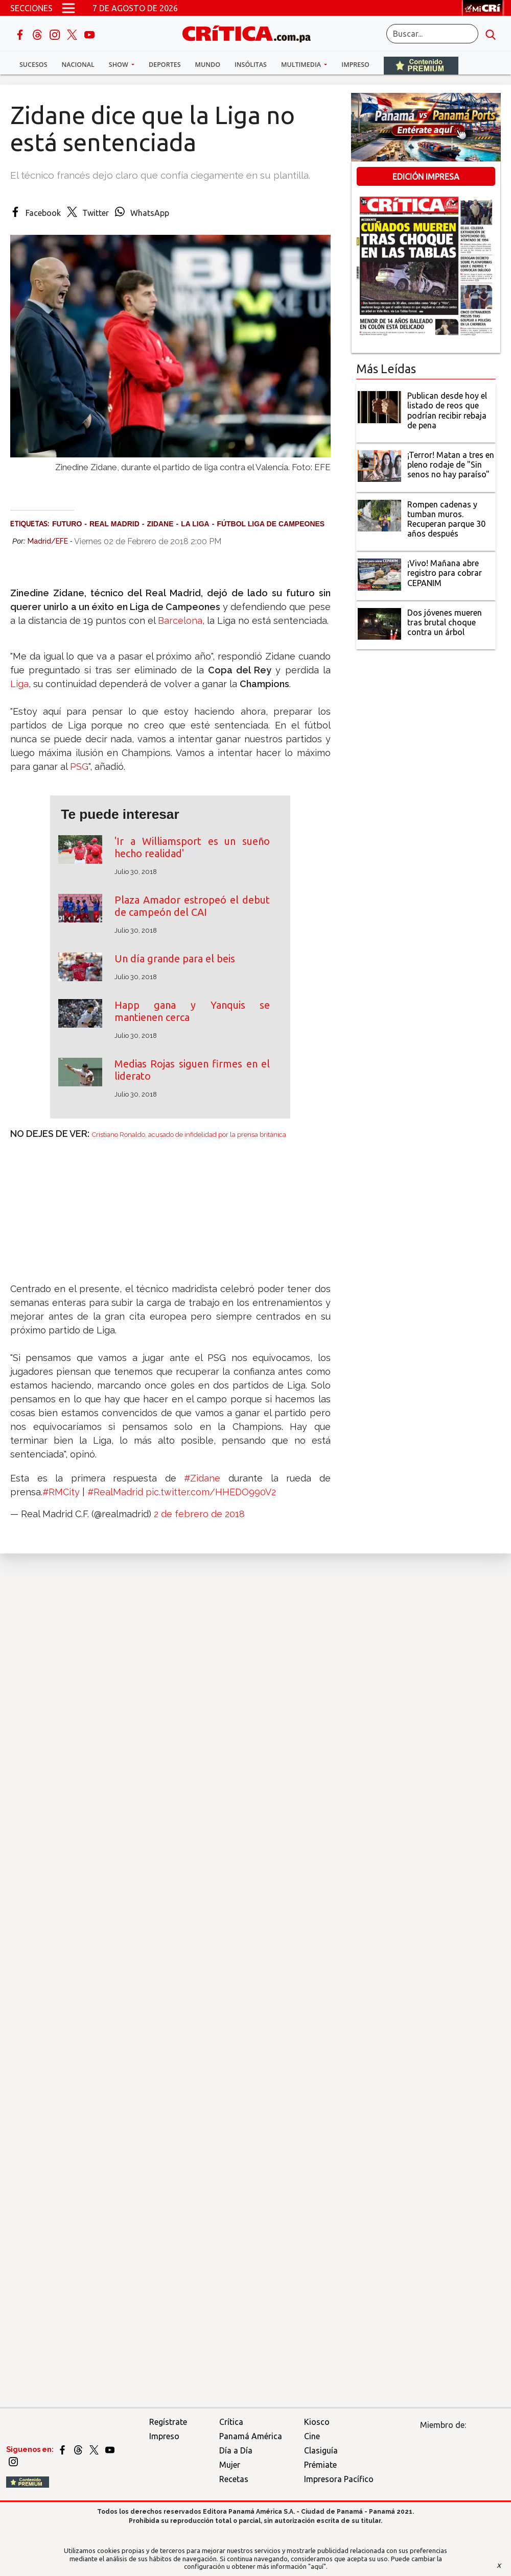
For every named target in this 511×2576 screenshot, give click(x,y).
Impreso (355, 64)
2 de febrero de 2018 (199, 1514)
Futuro (67, 524)
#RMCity (61, 1492)
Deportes (164, 64)
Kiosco (317, 2421)
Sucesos (33, 64)
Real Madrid (114, 524)
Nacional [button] (78, 64)
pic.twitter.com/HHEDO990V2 (211, 1492)
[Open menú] (68, 8)
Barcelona (180, 620)
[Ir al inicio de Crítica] (251, 33)
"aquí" (317, 2566)
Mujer (229, 2464)
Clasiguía (321, 2450)
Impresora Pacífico (339, 2479)
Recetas (233, 2479)
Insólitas (251, 64)
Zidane (160, 524)
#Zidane (202, 1478)
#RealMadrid (115, 1492)
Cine (312, 2436)
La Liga (195, 524)
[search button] (490, 33)
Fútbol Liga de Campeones (270, 524)
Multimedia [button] (301, 64)
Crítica (231, 2421)
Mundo (207, 64)
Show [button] (119, 64)
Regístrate (168, 2421)
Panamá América (250, 2436)
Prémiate (320, 2464)
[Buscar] (432, 33)
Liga (19, 683)
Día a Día (235, 2450)
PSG (79, 766)
